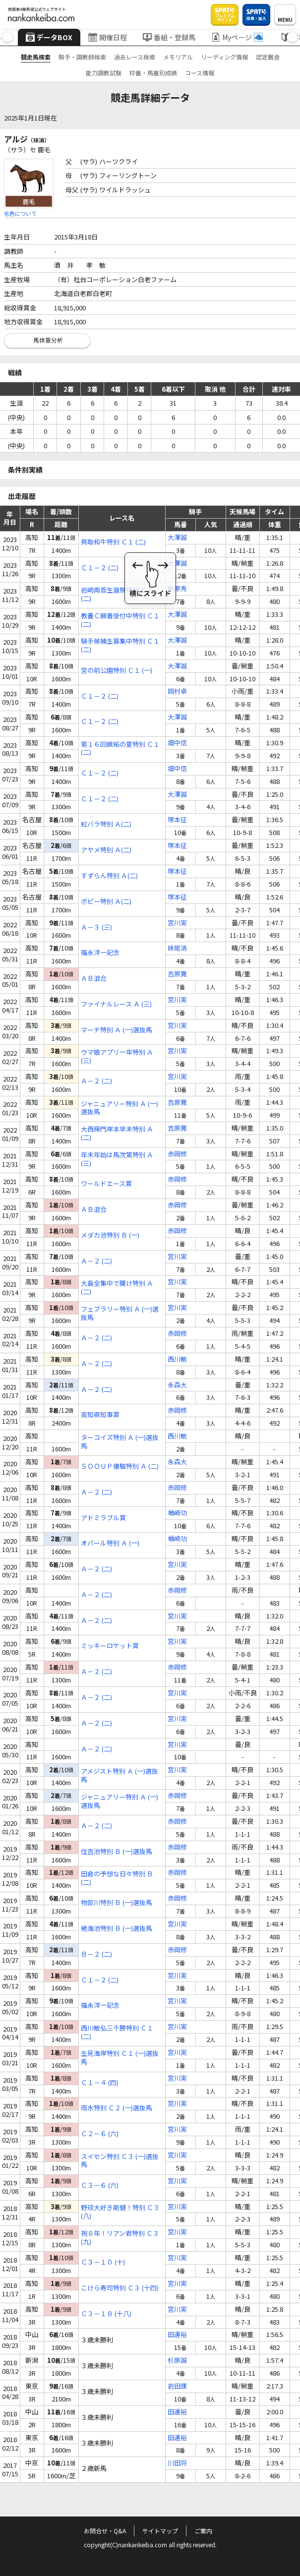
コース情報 (199, 72)
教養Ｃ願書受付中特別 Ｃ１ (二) (120, 620)
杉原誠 (177, 2360)
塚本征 (177, 820)
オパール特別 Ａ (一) (110, 1543)
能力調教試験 (103, 72)
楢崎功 (177, 1513)
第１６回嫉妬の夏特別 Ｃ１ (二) (120, 748)
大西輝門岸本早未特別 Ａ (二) (117, 1133)
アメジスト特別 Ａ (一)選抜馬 (119, 1775)
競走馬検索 (36, 57)
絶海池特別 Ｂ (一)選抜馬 (116, 1928)
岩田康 (177, 2386)
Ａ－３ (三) (96, 927)
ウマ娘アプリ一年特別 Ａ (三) (117, 1056)
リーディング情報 (224, 57)
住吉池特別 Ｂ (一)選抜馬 (116, 1852)
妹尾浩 (177, 948)
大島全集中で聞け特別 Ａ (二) (117, 1287)
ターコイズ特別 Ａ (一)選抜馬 (120, 1442)
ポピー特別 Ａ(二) (106, 902)
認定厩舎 (268, 57)
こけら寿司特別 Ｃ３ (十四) (120, 2288)
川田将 (177, 2463)
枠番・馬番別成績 (153, 72)
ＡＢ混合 (94, 978)
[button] (7, 37)
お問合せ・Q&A (105, 2530)
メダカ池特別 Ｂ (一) (110, 1235)
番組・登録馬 (169, 37)
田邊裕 (177, 2335)
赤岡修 (177, 1154)
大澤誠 (177, 538)
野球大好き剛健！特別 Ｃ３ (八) (120, 2212)
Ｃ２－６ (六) (100, 2134)
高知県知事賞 (100, 1415)
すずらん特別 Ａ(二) (109, 876)
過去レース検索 (134, 57)
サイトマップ (160, 2530)
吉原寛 (177, 974)
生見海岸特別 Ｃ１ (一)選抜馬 (120, 2057)
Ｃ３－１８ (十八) (106, 2314)
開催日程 (107, 37)
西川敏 (177, 1359)
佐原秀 (177, 589)
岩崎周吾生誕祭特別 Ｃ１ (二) (117, 594)
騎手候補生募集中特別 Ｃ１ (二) (120, 645)
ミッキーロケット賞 (110, 1646)
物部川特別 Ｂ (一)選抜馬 (116, 1903)
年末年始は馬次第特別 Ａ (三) (117, 1159)
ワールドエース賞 (106, 1184)
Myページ (237, 37)
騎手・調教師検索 (82, 57)
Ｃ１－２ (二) (100, 568)
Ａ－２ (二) (96, 1081)
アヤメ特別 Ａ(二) (106, 850)
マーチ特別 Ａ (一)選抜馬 (116, 1030)
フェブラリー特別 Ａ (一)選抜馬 (120, 1313)
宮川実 (177, 923)
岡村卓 (177, 691)
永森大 (177, 1385)
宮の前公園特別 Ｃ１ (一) (116, 670)
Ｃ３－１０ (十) (103, 2262)
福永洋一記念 (100, 953)
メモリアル (178, 57)
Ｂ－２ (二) (96, 1954)
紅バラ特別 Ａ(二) (106, 824)
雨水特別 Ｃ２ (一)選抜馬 (116, 2108)
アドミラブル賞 (103, 1518)
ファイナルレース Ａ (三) (116, 1004)
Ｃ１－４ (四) (100, 2083)
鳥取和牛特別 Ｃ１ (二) (113, 542)
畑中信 (177, 743)
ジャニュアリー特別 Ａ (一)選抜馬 (119, 1108)
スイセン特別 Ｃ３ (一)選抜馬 (120, 2161)
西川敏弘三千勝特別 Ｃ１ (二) (117, 2032)
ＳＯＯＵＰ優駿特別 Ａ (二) (120, 1466)
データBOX (49, 37)
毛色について (20, 213)
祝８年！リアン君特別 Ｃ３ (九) (120, 2237)
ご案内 (203, 2530)
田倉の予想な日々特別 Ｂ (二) (117, 1878)
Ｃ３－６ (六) (100, 2185)
